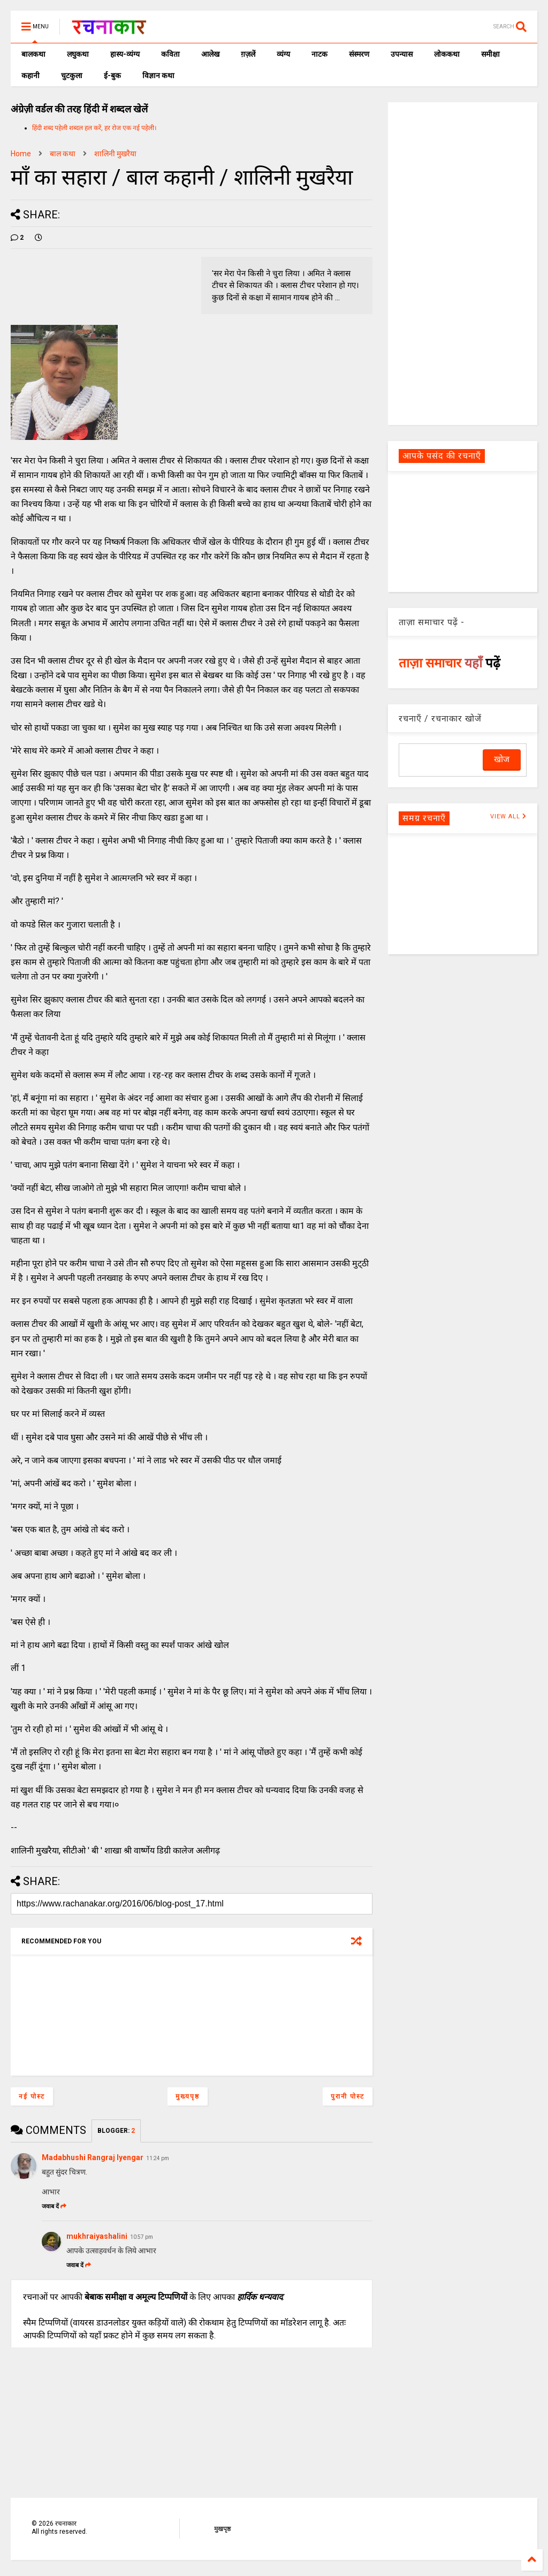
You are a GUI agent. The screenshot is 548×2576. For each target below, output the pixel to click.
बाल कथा (62, 153)
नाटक (319, 54)
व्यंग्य (283, 54)
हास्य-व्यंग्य (125, 54)
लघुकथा (78, 54)
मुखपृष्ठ (222, 2529)
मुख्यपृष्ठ (188, 2096)
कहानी (30, 75)
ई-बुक (112, 75)
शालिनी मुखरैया (115, 153)
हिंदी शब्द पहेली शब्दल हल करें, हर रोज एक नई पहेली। (94, 128)
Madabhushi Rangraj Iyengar (92, 2157)
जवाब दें (54, 2206)
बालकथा (33, 54)
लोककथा (447, 54)
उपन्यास (402, 54)
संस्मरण (359, 54)
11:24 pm (157, 2158)
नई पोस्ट (32, 2096)
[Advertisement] (463, 262)
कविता (170, 54)
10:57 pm (141, 2237)
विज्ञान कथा (158, 75)
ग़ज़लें (248, 54)
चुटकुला (71, 75)
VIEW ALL (508, 816)
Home (21, 153)
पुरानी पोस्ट (347, 2096)
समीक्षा (490, 54)
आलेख (210, 54)
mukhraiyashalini (96, 2236)
